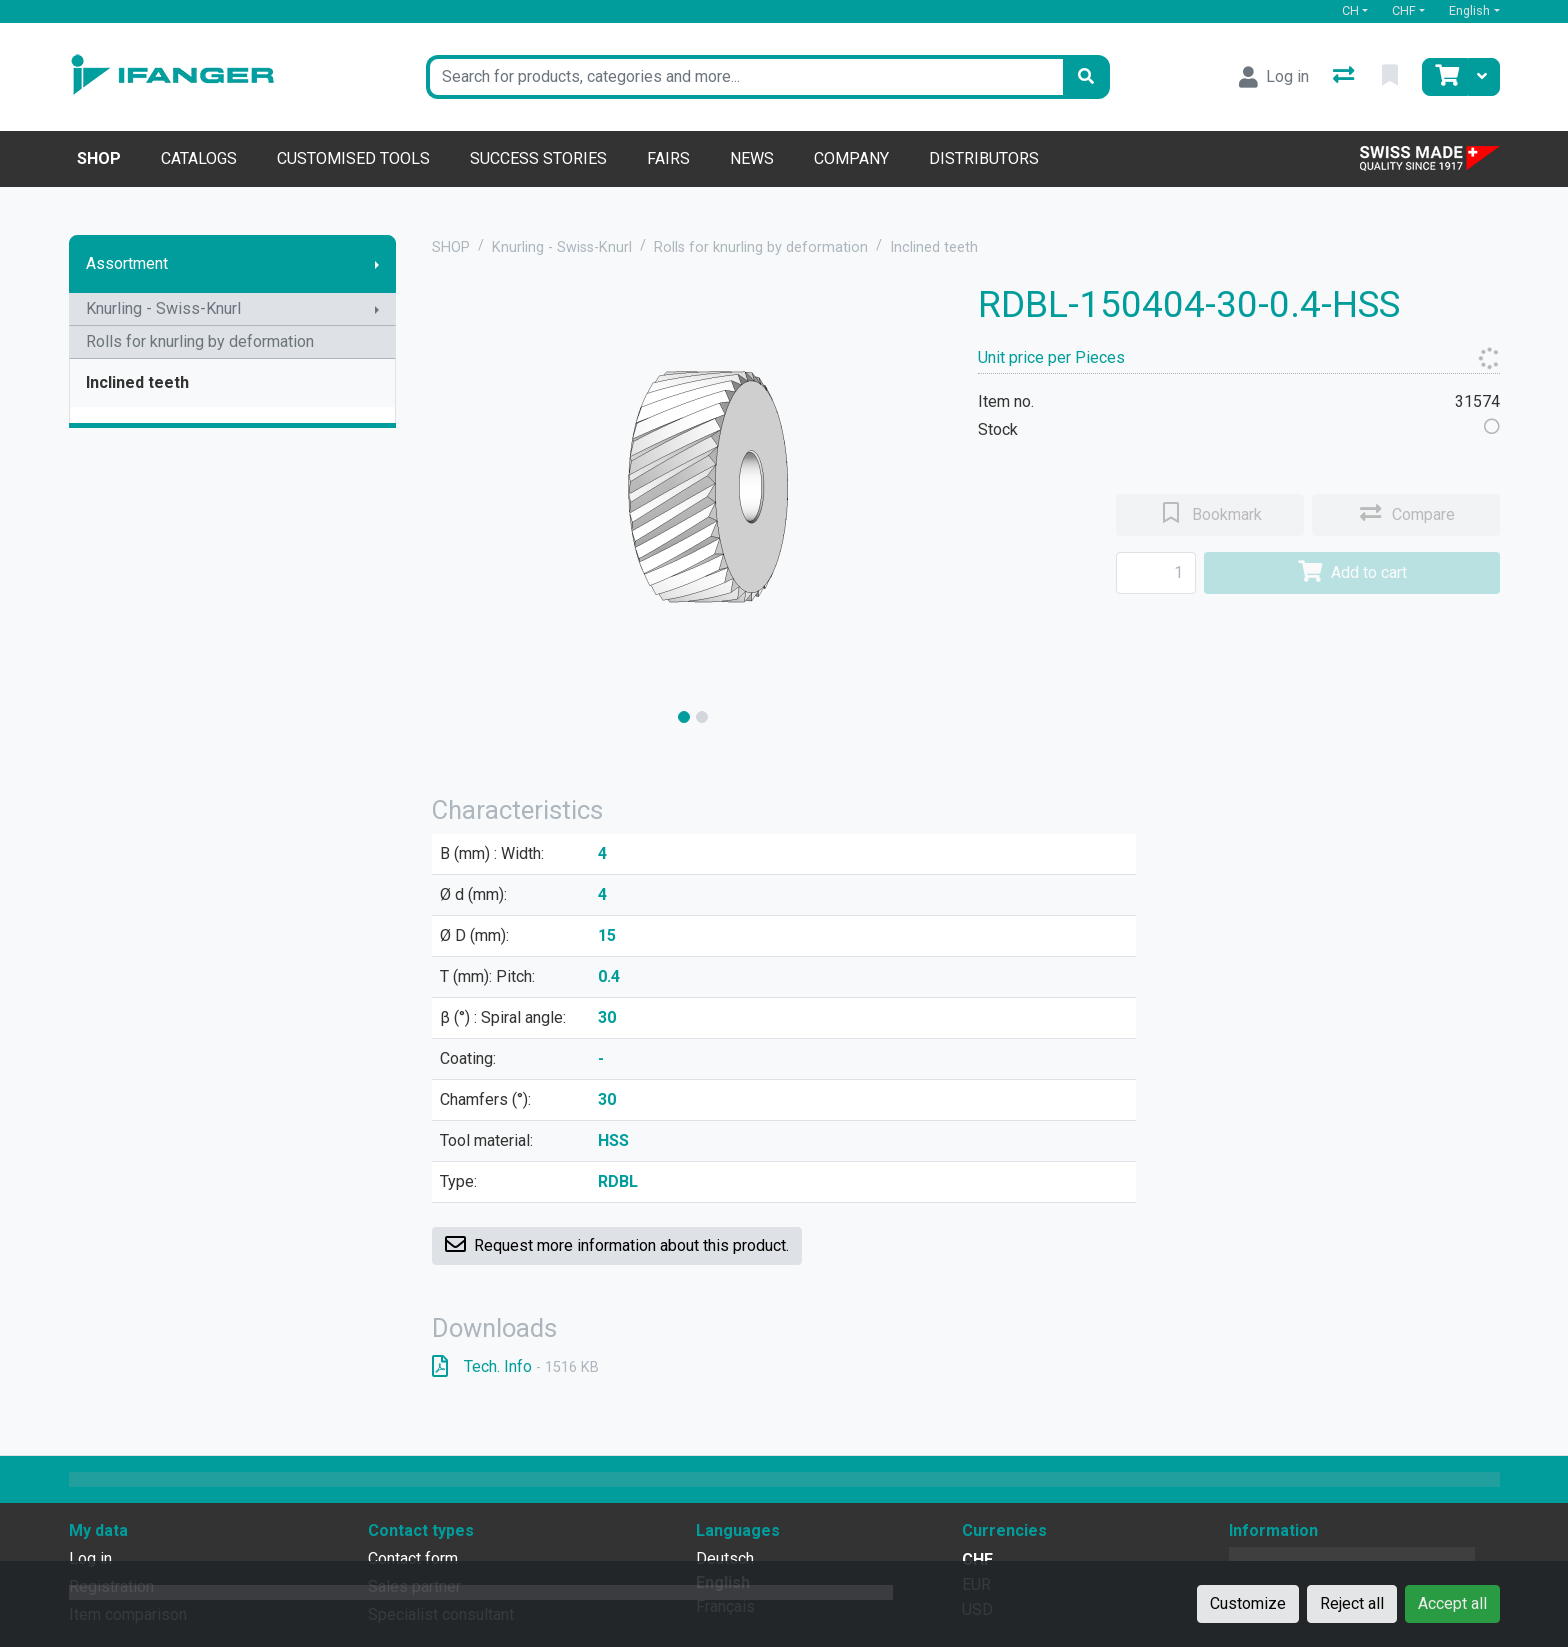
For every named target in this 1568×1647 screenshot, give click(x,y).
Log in (90, 1558)
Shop (99, 158)
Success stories (538, 158)
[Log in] (1274, 77)
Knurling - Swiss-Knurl (163, 308)
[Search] (1086, 77)
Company (851, 158)
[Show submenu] (377, 264)
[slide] (684, 717)
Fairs (668, 158)
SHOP (451, 247)
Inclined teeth (137, 382)
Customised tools (353, 158)
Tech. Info (515, 1366)
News (752, 158)
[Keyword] (744, 77)
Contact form (413, 1558)
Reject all (1352, 1603)
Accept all (1452, 1603)
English (1469, 10)
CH (1350, 10)
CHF (1404, 10)
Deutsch (725, 1558)
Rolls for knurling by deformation (200, 341)
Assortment (127, 263)
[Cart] (1445, 77)
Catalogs (199, 158)
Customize (1248, 1603)
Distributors (984, 158)
